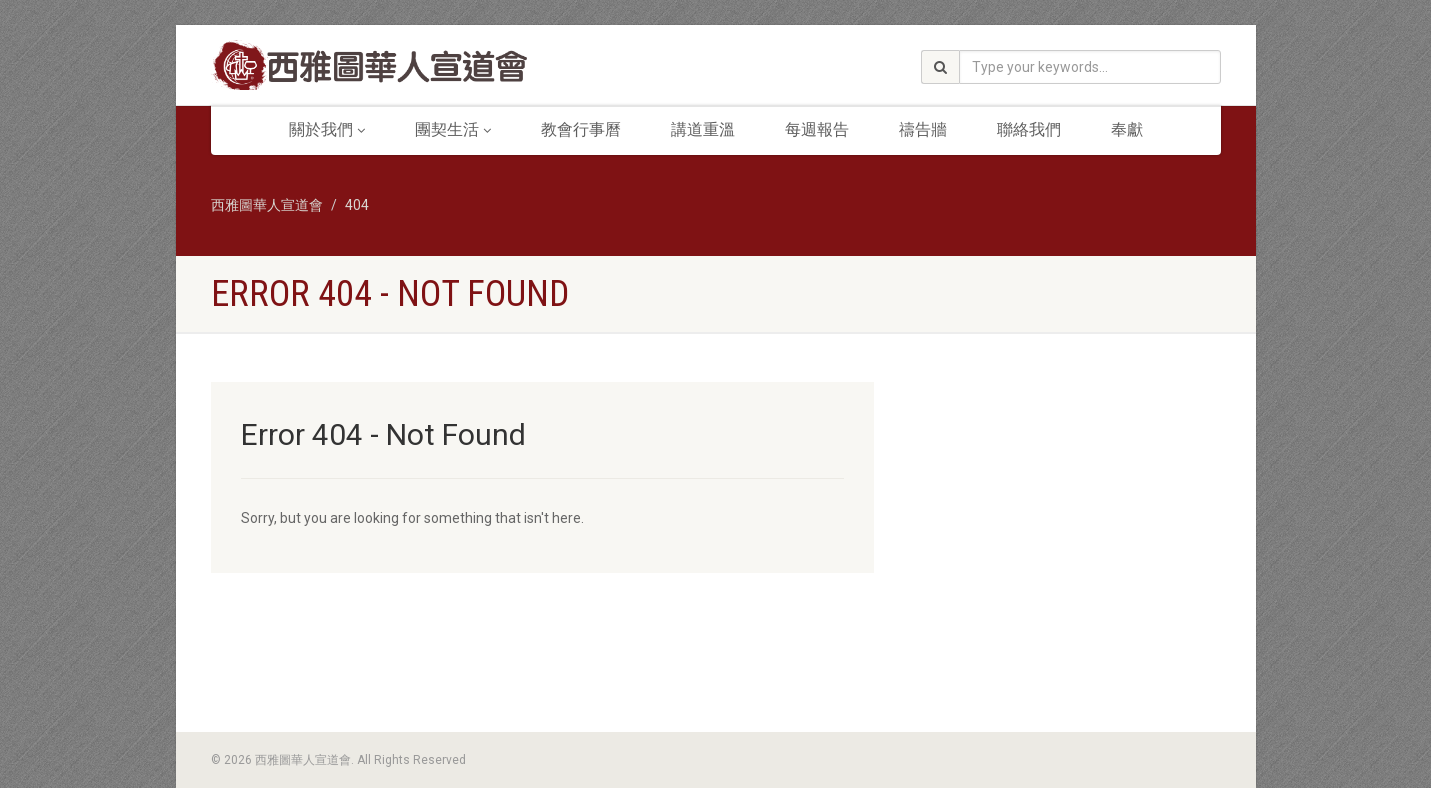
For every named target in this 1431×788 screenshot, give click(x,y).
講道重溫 (703, 129)
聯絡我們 (1029, 129)
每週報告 (817, 129)
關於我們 (327, 129)
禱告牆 (923, 129)
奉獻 (1127, 129)
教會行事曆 (581, 129)
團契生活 (453, 129)
